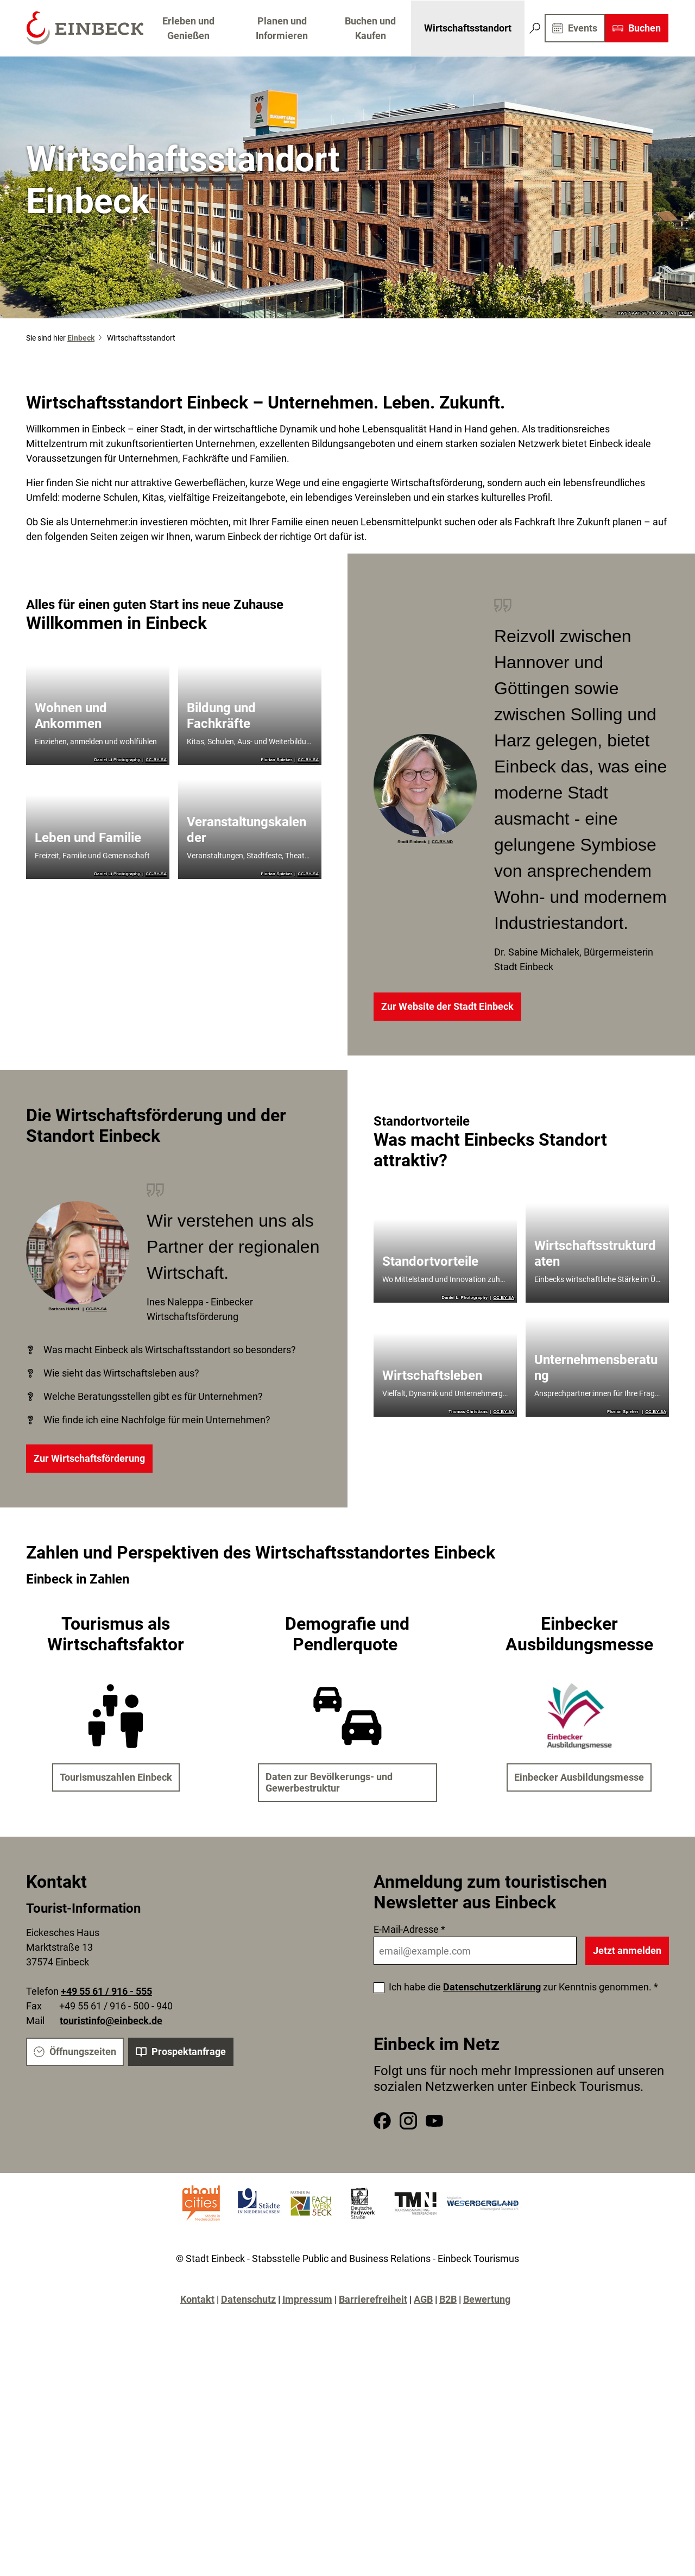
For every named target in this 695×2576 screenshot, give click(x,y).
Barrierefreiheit (373, 2299)
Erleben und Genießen (188, 28)
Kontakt (197, 2299)
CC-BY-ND (442, 842)
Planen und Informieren (282, 28)
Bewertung (486, 2299)
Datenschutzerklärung (492, 1987)
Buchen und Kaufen (370, 28)
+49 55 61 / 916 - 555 (106, 1991)
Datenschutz (248, 2299)
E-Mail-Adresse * (409, 1929)
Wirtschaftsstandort (468, 28)
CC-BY (685, 313)
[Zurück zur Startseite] (84, 28)
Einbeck (80, 338)
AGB (423, 2299)
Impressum (307, 2299)
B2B (448, 2299)
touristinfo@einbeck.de (111, 2020)
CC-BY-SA (156, 760)
